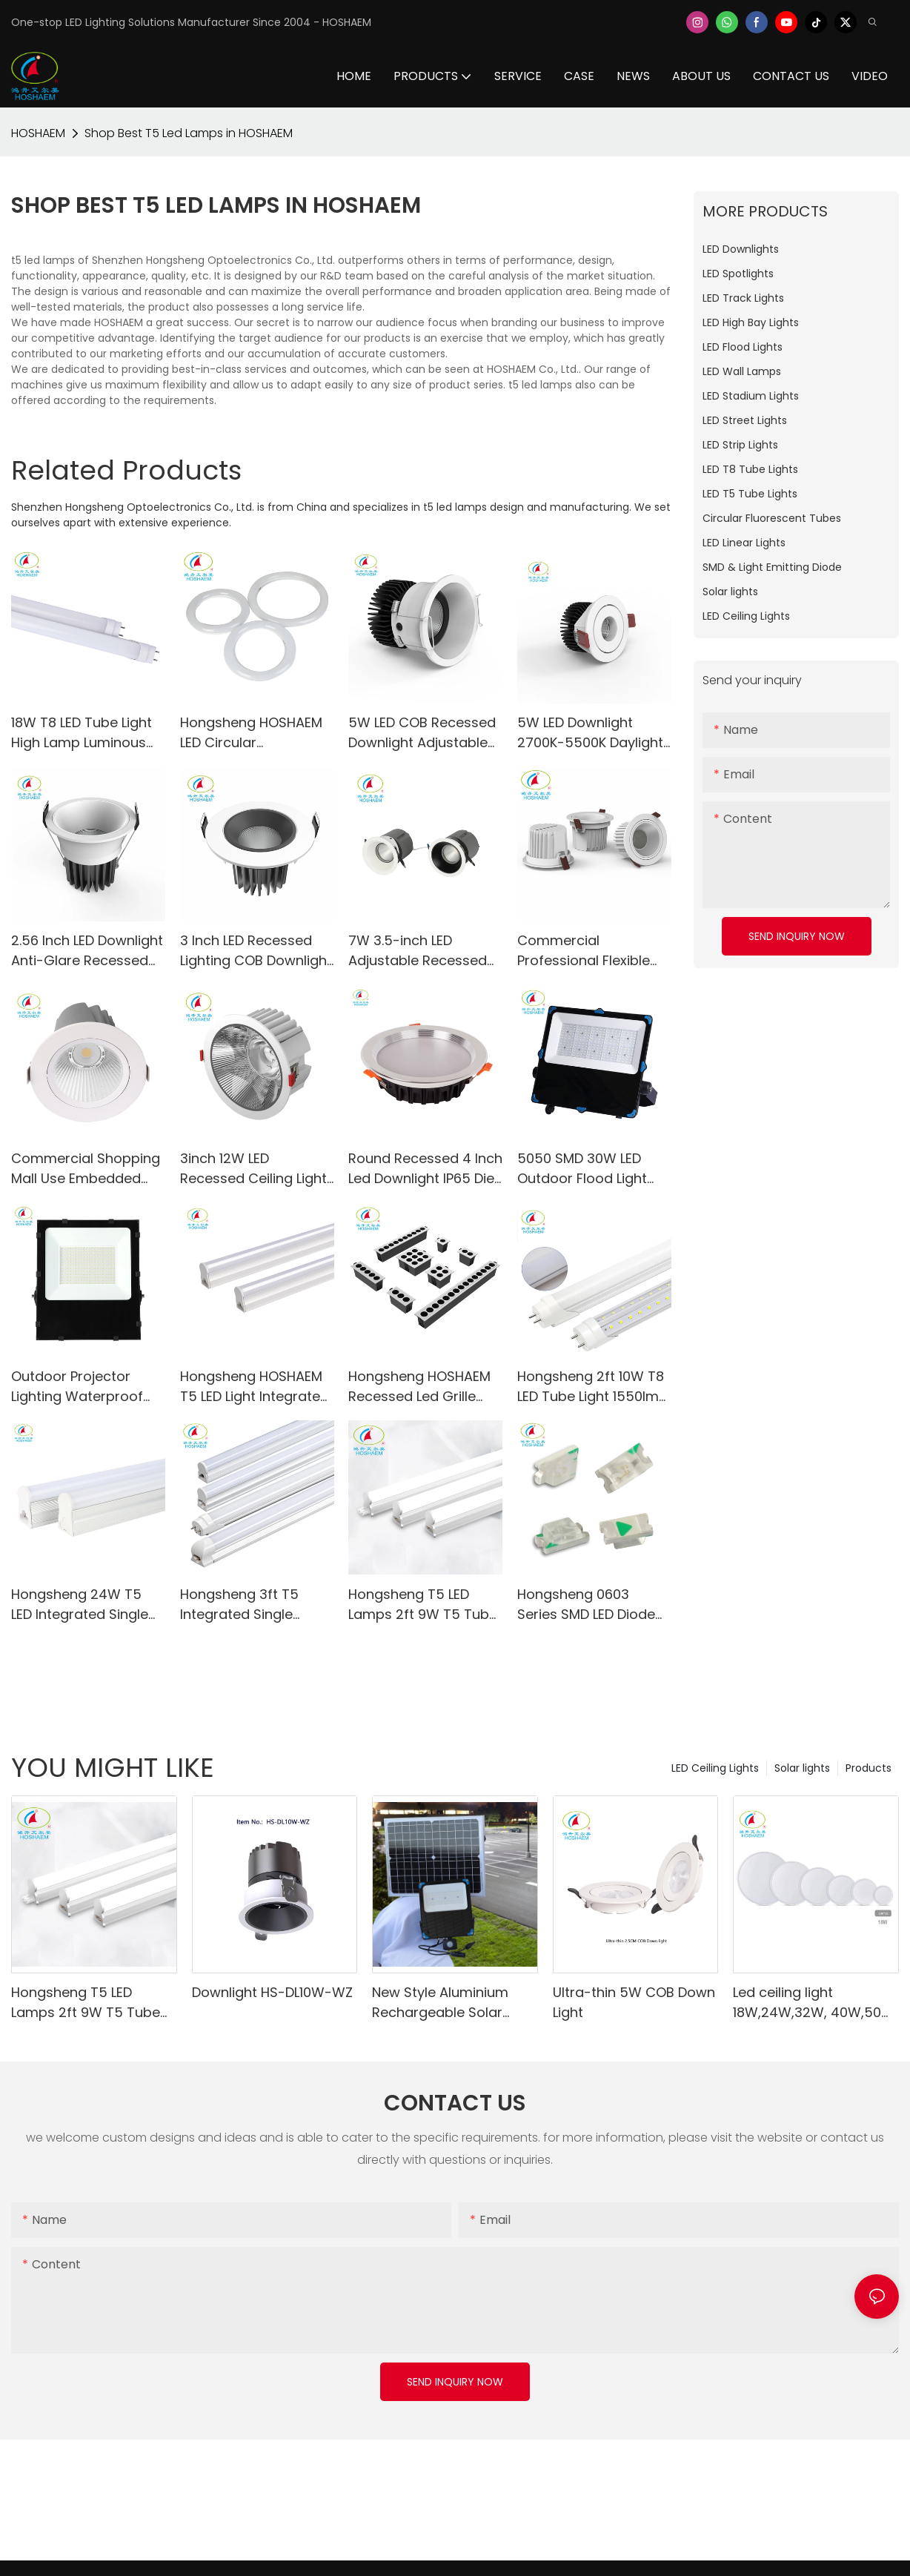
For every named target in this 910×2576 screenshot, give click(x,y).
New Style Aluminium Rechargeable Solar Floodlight (440, 2002)
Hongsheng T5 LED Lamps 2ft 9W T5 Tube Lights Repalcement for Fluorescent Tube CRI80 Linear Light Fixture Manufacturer (424, 1604)
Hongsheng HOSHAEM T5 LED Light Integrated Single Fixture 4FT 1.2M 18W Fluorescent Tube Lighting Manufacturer (254, 1386)
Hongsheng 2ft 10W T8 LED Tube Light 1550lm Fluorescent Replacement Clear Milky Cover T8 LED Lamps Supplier (590, 1386)
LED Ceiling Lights (715, 1768)
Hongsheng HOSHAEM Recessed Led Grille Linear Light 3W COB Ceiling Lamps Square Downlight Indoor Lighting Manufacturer (420, 1386)
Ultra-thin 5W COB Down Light (634, 2002)
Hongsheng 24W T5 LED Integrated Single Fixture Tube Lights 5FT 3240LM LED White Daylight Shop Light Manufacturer (85, 1604)
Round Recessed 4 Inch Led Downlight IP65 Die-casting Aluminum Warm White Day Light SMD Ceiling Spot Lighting (425, 1168)
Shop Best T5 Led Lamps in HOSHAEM (188, 133)
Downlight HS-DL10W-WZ (272, 1992)
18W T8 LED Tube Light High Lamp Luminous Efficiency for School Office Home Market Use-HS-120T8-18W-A (82, 732)
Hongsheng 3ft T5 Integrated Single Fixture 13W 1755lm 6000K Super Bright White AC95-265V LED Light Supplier (252, 1604)
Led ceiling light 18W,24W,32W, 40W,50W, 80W (815, 2002)
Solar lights (802, 1768)
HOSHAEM (38, 133)
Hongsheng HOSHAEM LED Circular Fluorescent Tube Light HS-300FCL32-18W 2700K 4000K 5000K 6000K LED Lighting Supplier (254, 732)
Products (868, 1768)
